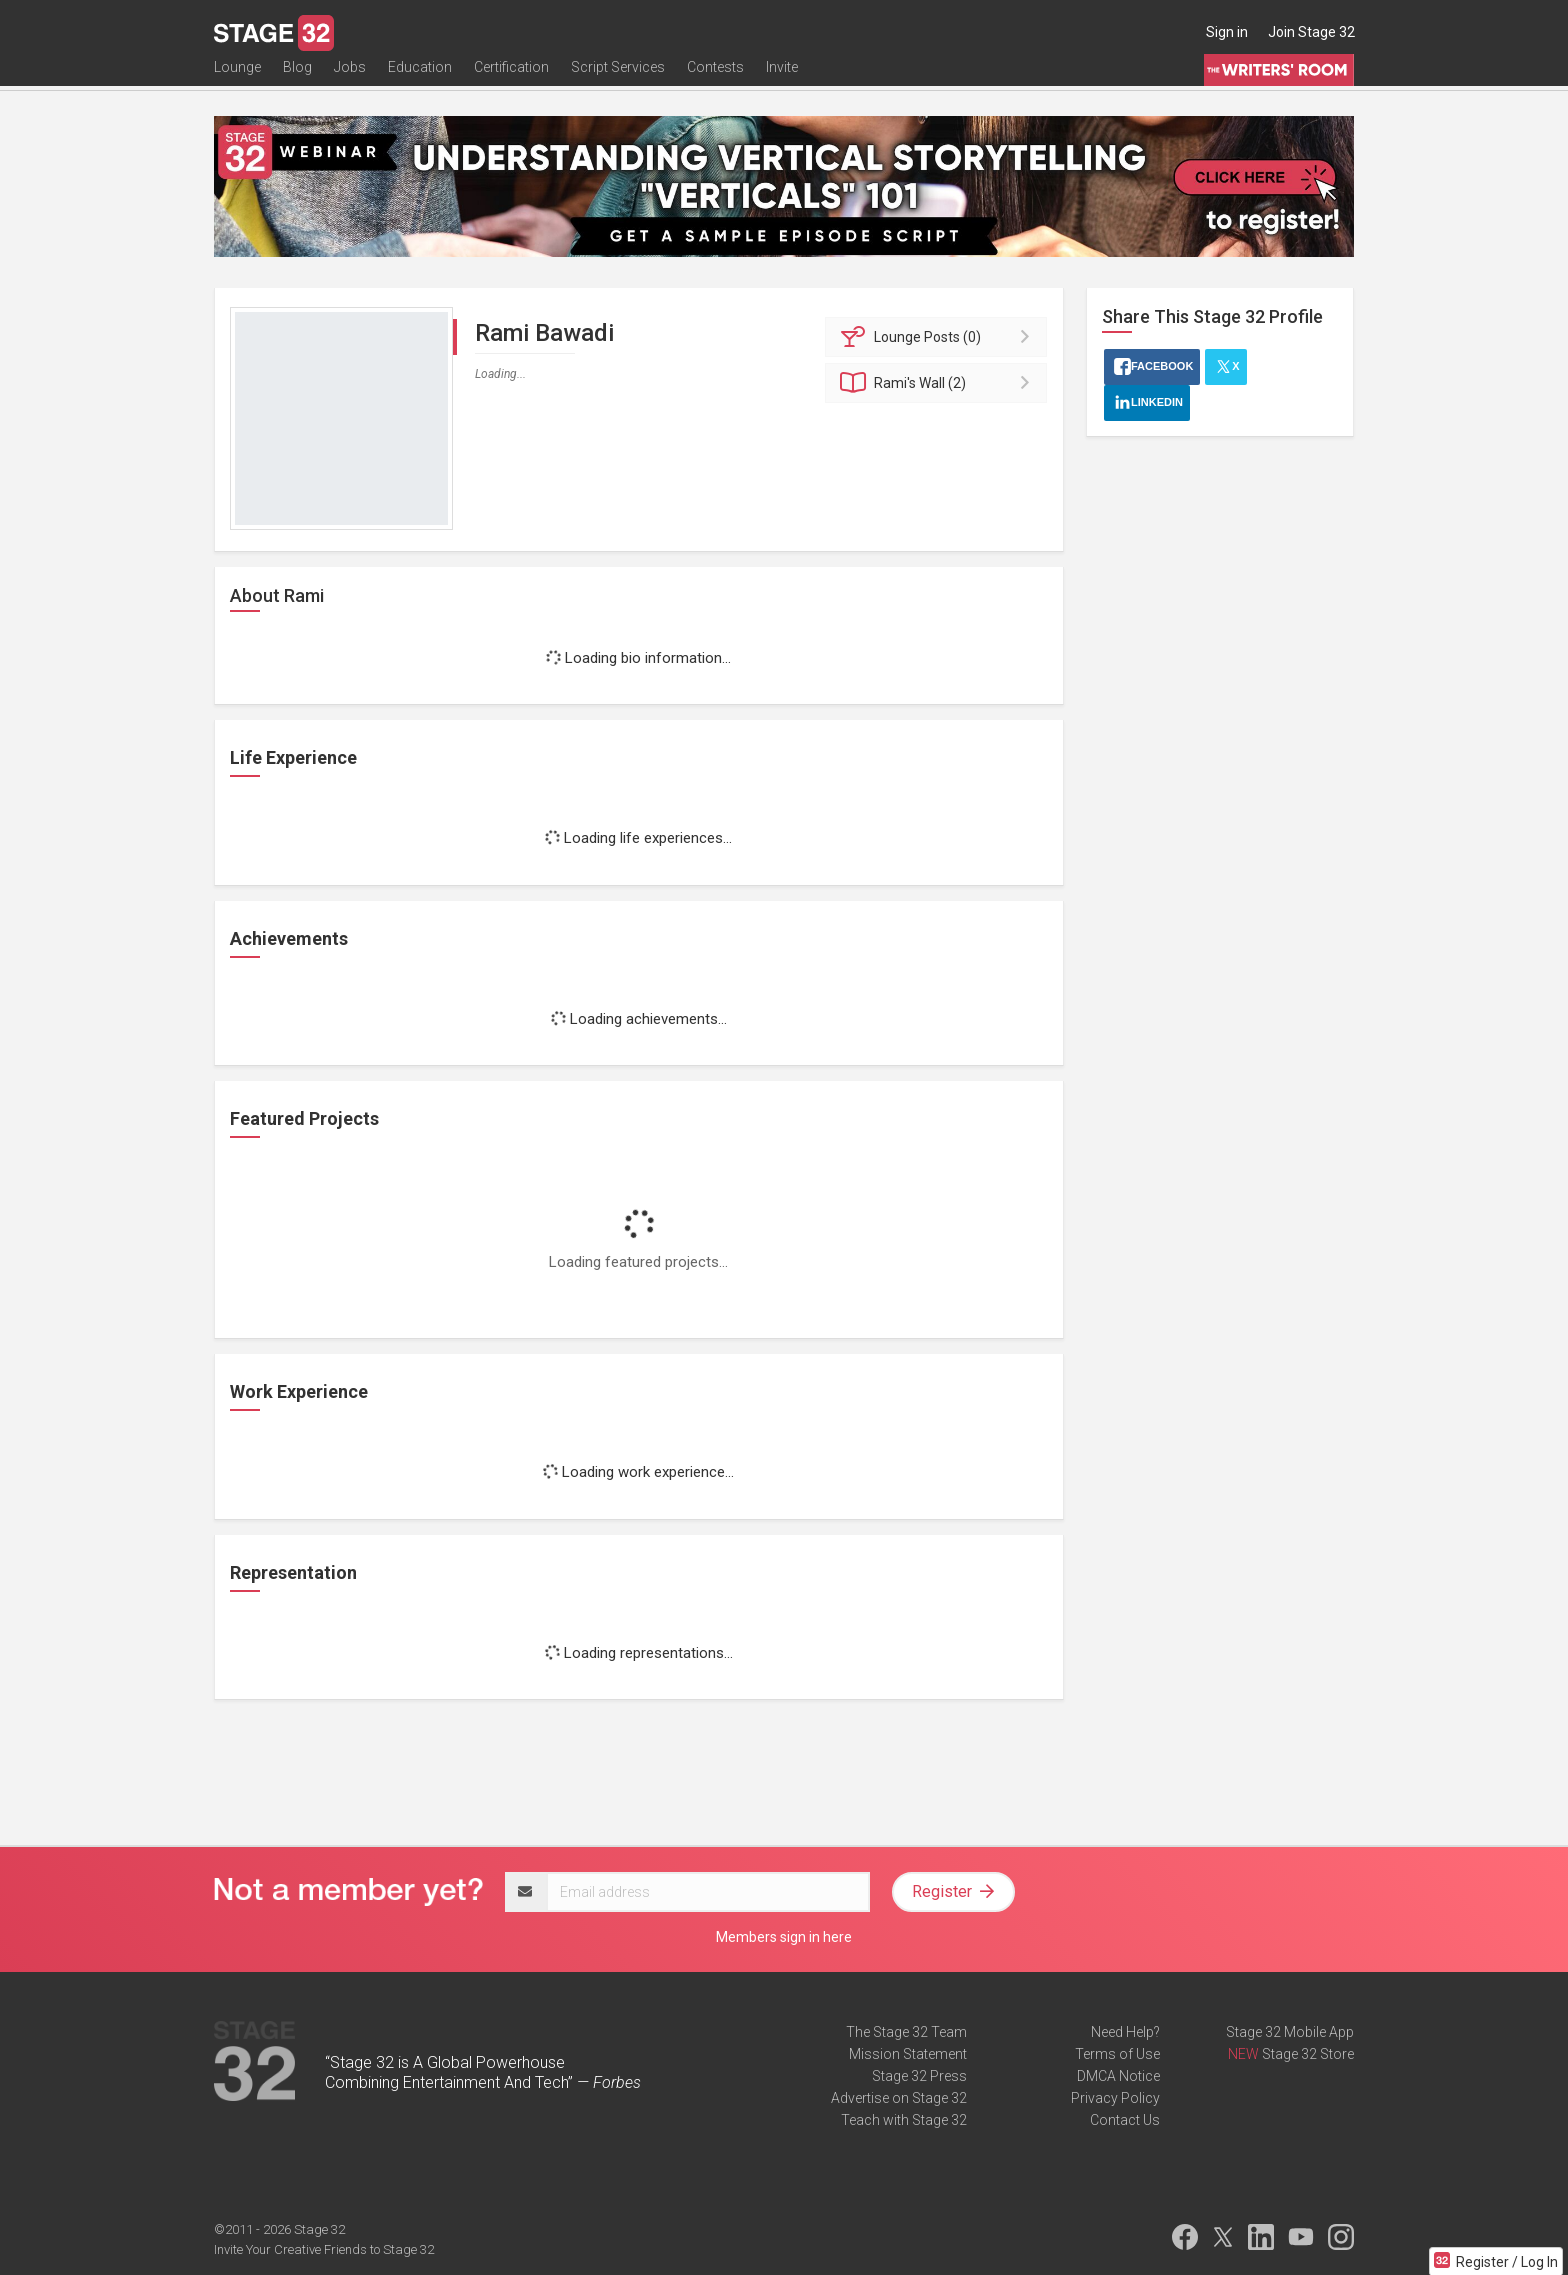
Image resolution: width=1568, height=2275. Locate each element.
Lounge (237, 77)
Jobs (350, 77)
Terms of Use (1117, 2054)
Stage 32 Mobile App (1290, 2032)
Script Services (618, 77)
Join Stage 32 (1311, 32)
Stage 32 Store (1308, 2054)
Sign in (1227, 32)
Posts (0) (939, 337)
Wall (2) (939, 383)
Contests (715, 77)
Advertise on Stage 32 (899, 2098)
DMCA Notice (1118, 2076)
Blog (297, 77)
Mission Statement (908, 2054)
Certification (511, 77)
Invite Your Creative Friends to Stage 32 (324, 2249)
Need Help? (1125, 2032)
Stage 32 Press (919, 2076)
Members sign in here (784, 1937)
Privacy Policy (1115, 2098)
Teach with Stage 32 (904, 2120)
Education (420, 77)
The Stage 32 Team (906, 2032)
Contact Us (1125, 2120)
